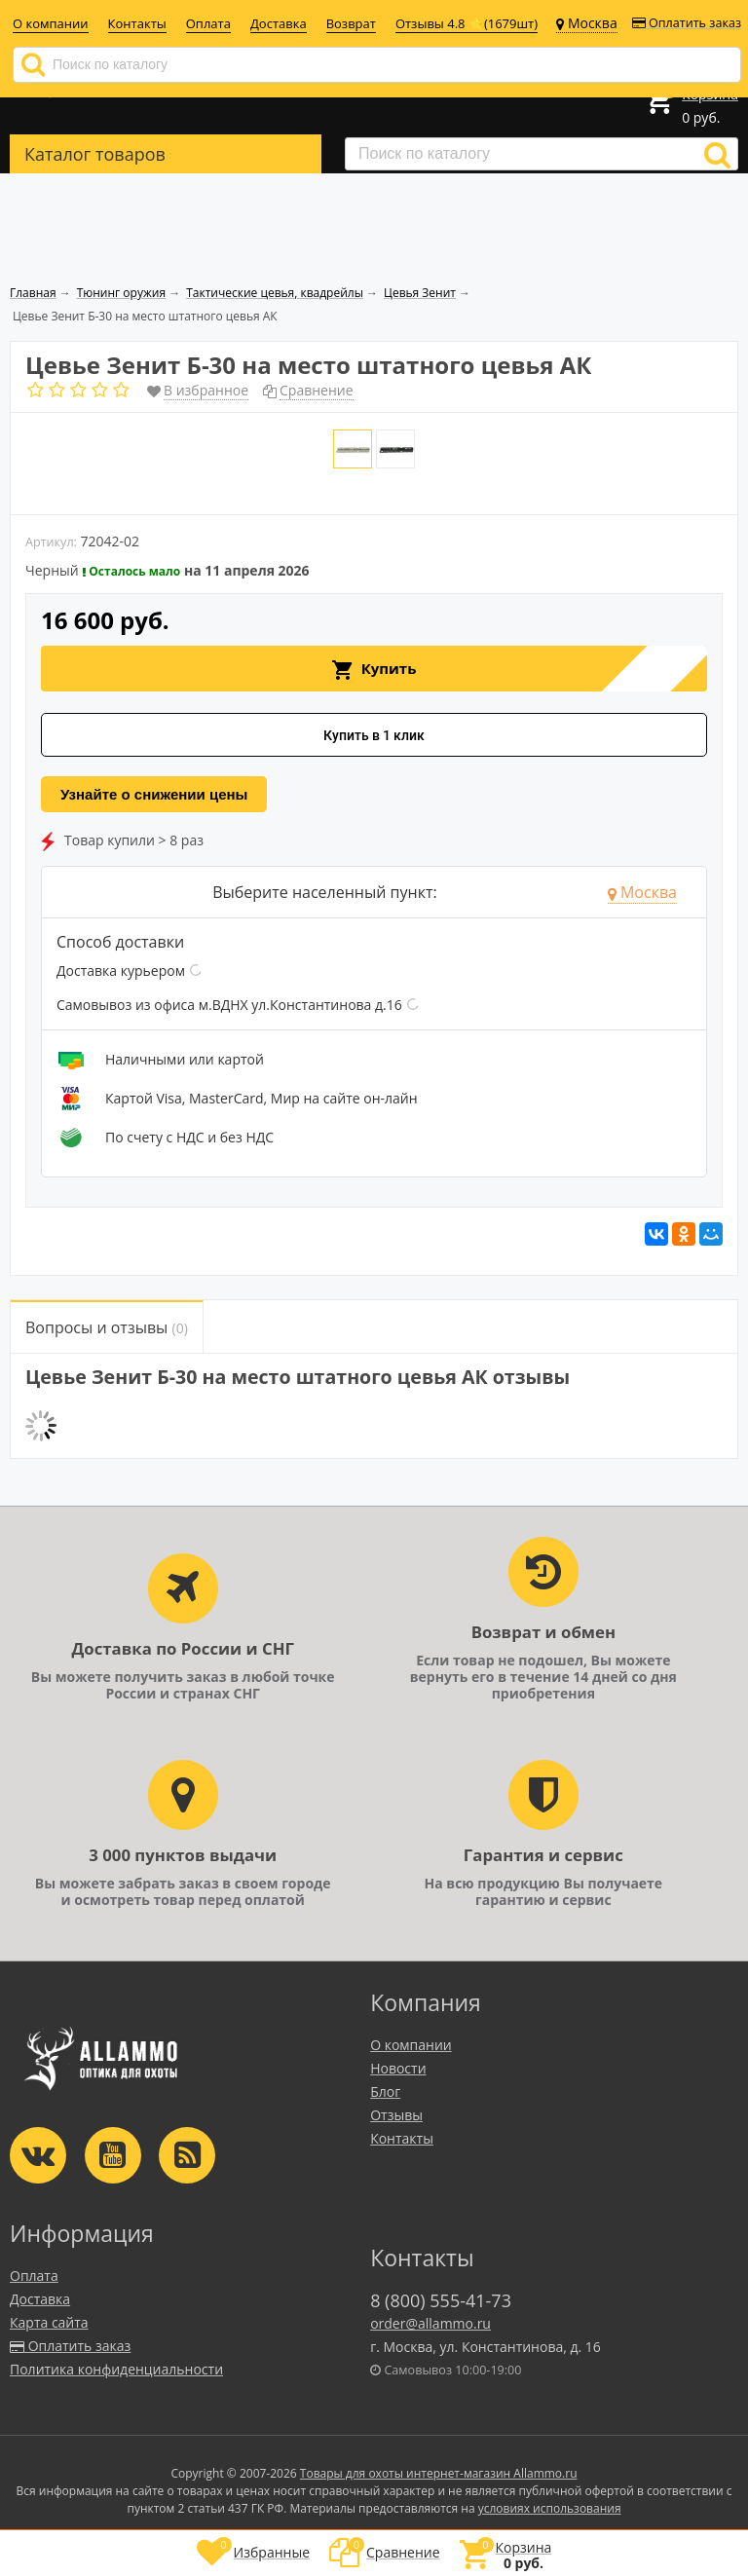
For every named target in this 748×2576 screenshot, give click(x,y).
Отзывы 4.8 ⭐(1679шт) (466, 23)
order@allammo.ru (430, 2323)
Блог (385, 2091)
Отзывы (396, 2115)
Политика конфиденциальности (116, 2369)
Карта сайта (49, 2322)
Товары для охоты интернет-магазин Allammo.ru (439, 2473)
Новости (398, 2068)
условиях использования (549, 2508)
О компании (51, 23)
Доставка (278, 23)
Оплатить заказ (686, 23)
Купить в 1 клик (374, 735)
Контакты (137, 23)
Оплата (208, 23)
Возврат (351, 23)
